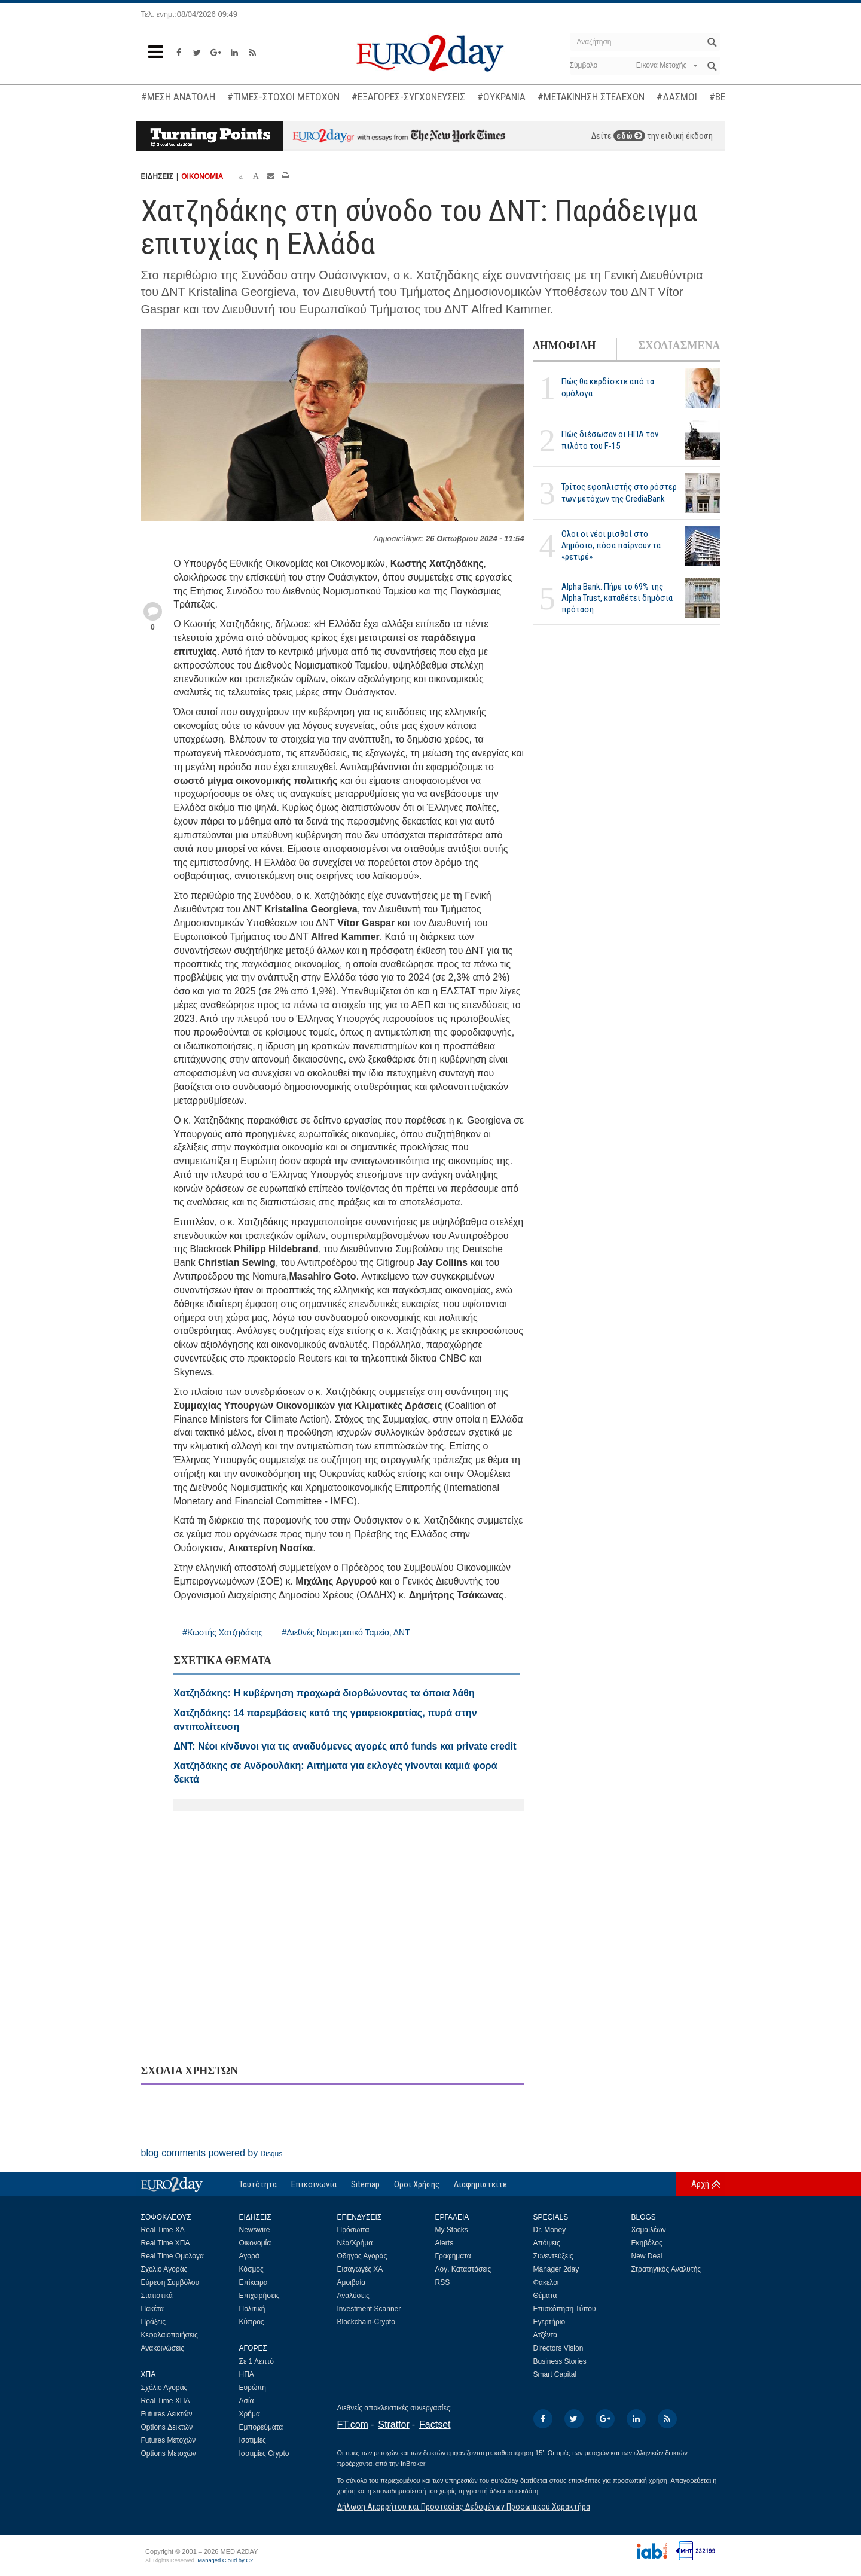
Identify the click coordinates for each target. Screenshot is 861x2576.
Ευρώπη (253, 2387)
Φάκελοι (546, 2282)
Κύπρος (251, 2322)
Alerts (444, 2243)
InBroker (413, 2463)
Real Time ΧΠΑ (165, 2243)
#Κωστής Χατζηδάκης (222, 1632)
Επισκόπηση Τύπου (564, 2309)
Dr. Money (549, 2230)
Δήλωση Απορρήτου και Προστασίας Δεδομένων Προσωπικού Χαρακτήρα (463, 2506)
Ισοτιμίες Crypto (264, 2453)
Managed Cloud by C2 (225, 2560)
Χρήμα (249, 2414)
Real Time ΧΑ (163, 2230)
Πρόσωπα (353, 2230)
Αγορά (249, 2256)
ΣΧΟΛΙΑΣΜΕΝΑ (679, 346)
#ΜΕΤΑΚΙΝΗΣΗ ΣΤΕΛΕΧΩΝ (591, 97)
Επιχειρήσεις (259, 2295)
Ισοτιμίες (252, 2440)
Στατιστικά (157, 2295)
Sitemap (365, 2184)
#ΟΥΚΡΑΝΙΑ (501, 97)
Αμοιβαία (351, 2282)
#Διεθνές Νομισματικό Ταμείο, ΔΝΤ (346, 1632)
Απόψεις (546, 2243)
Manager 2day (556, 2269)
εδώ (629, 135)
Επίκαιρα (253, 2282)
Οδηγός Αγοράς (362, 2256)
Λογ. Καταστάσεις (463, 2269)
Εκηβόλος (646, 2243)
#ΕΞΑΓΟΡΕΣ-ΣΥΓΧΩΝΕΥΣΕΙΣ (408, 97)
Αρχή (700, 2183)
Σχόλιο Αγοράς (164, 2269)
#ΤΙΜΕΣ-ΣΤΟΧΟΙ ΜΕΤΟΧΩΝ (283, 97)
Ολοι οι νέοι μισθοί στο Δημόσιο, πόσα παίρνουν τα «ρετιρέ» (611, 545)
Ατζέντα (545, 2335)
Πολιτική (252, 2309)
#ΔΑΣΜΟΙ (677, 97)
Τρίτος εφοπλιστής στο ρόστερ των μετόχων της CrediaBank (619, 492)
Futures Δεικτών (167, 2414)
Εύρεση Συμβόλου (170, 2282)
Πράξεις (153, 2322)
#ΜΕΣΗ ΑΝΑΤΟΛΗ (178, 97)
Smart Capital (555, 2374)
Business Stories (560, 2361)
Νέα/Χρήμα (355, 2243)
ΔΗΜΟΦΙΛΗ (564, 346)
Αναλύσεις (353, 2295)
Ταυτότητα (258, 2184)
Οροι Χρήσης (416, 2184)
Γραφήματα (453, 2256)
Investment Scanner (369, 2309)
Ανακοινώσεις (163, 2348)
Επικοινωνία (314, 2184)
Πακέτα (152, 2309)
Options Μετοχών (168, 2453)
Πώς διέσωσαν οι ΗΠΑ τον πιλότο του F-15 (609, 440)
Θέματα (545, 2295)
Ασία (246, 2401)
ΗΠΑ (246, 2374)
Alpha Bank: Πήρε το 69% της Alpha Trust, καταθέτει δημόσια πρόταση (617, 598)
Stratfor (393, 2424)
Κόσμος (251, 2269)
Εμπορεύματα (261, 2427)
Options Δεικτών (167, 2427)
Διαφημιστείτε (480, 2184)
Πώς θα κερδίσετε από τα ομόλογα (607, 387)
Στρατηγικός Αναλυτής (666, 2269)
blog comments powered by (212, 2153)
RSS (442, 2282)
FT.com (352, 2424)
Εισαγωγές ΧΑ (360, 2269)
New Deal (646, 2256)
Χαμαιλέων (648, 2230)
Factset (434, 2424)
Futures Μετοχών (168, 2440)
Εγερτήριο (549, 2322)
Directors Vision (558, 2348)
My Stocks (451, 2230)
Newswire (254, 2230)
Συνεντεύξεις (553, 2256)
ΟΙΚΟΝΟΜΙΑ (202, 176)
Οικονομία (255, 2243)
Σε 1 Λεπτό (256, 2361)
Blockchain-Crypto (366, 2322)
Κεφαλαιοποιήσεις (169, 2335)
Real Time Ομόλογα (172, 2256)
